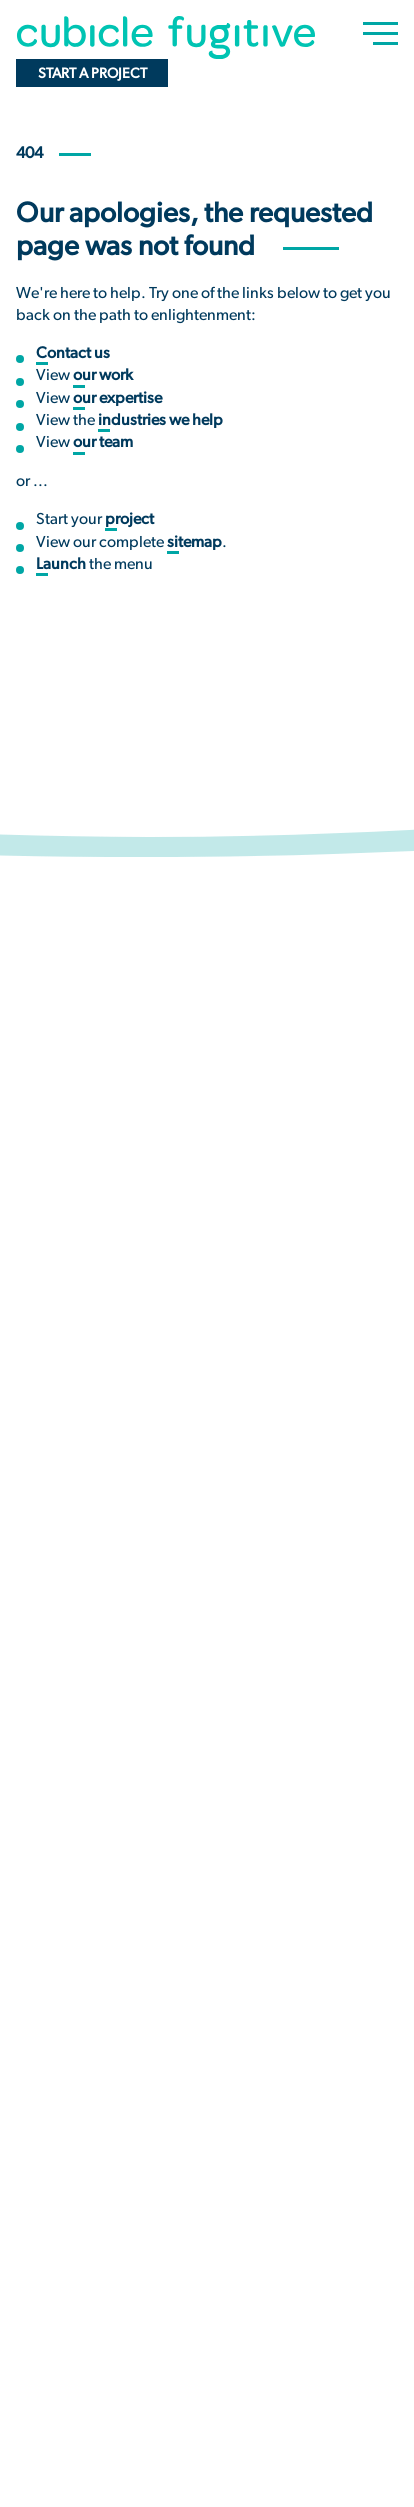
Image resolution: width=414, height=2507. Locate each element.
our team (103, 443)
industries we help (160, 421)
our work (103, 376)
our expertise (117, 399)
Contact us (73, 354)
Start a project (92, 74)
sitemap (194, 543)
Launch (61, 565)
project (129, 520)
